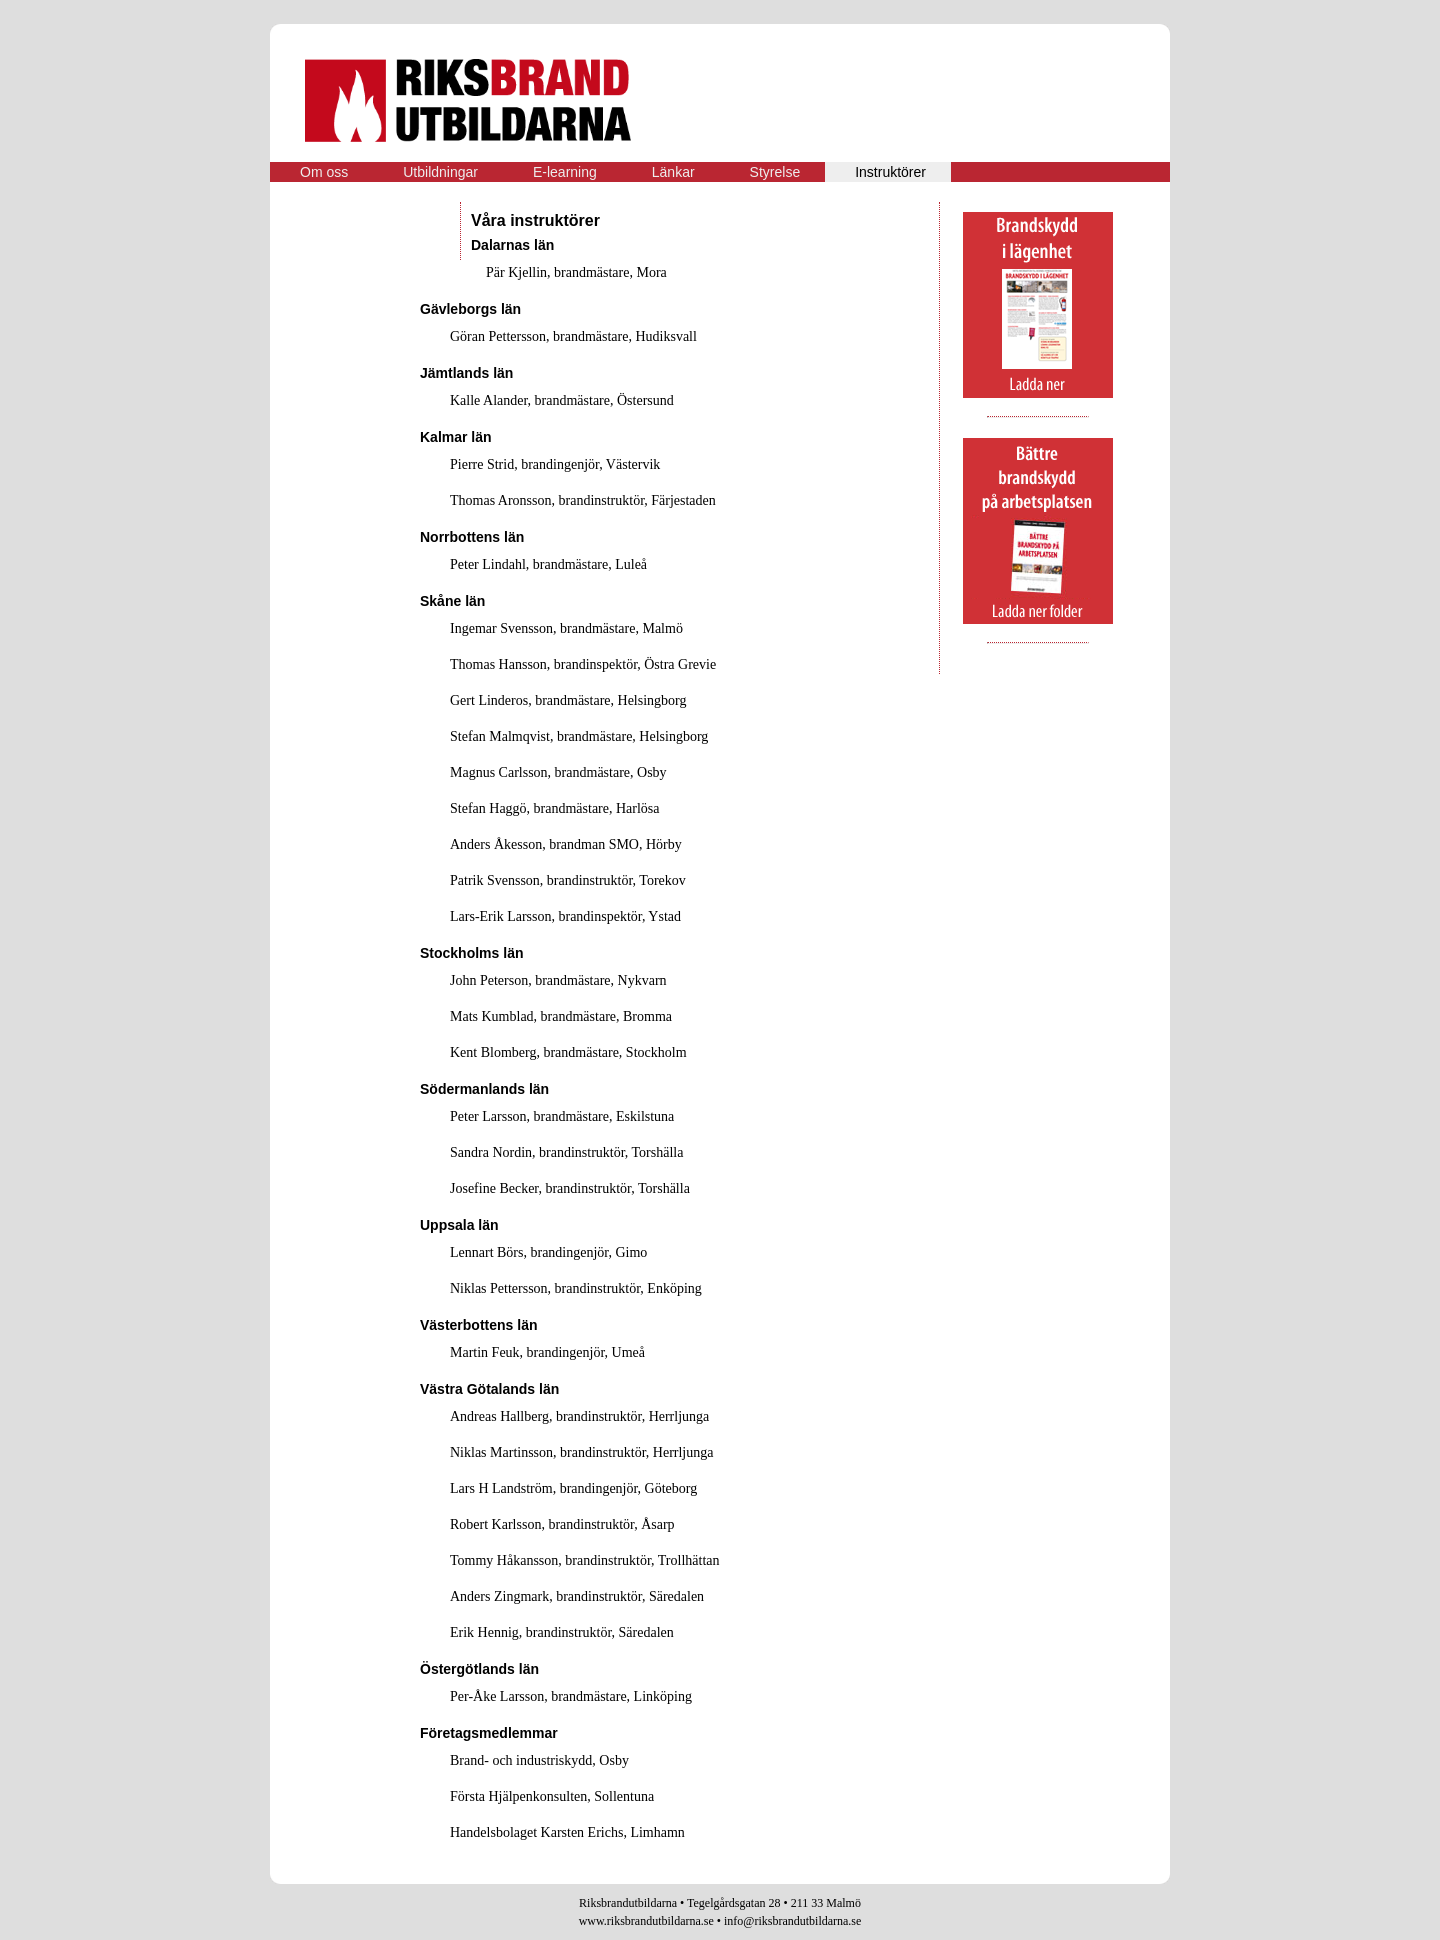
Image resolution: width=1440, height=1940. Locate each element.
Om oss (324, 172)
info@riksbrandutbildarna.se (792, 1921)
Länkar (673, 172)
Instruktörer (890, 172)
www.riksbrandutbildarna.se (646, 1921)
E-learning (565, 172)
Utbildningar (440, 172)
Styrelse (775, 172)
